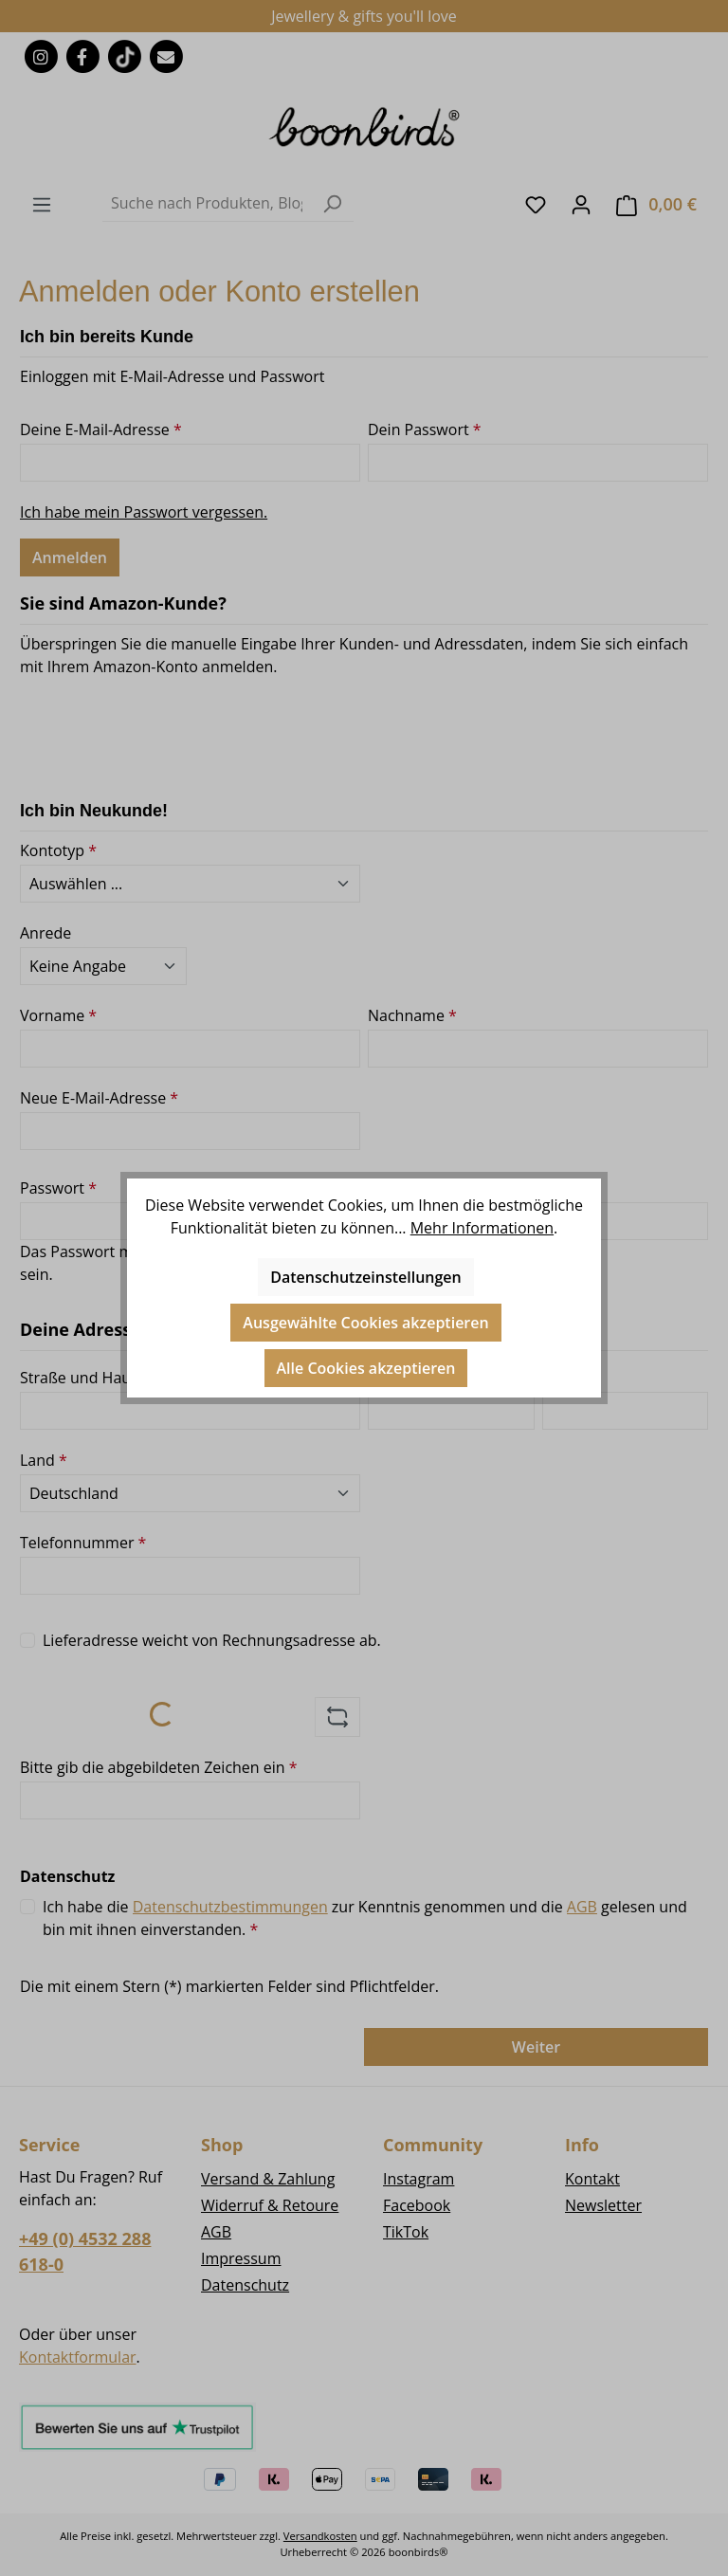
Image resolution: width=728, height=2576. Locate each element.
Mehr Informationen (482, 1227)
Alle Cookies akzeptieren (366, 1368)
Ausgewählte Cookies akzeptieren (365, 1322)
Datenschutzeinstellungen (365, 1277)
